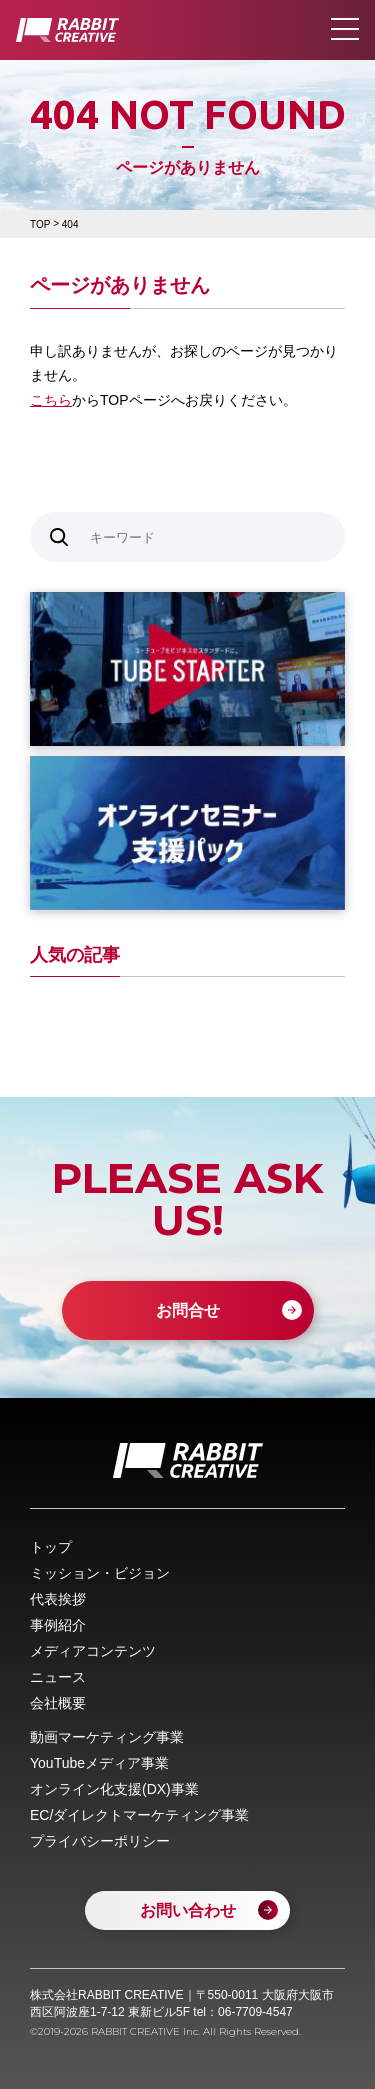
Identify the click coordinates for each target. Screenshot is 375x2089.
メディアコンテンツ (93, 1651)
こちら (51, 400)
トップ (51, 1547)
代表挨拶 (58, 1599)
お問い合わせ (188, 1910)
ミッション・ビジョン (100, 1573)
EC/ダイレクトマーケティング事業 (139, 1815)
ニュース (58, 1677)
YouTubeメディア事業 (99, 1763)
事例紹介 (58, 1625)
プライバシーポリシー (100, 1841)
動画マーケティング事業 (107, 1737)
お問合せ (188, 1310)
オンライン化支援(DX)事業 (114, 1789)
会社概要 (58, 1703)
